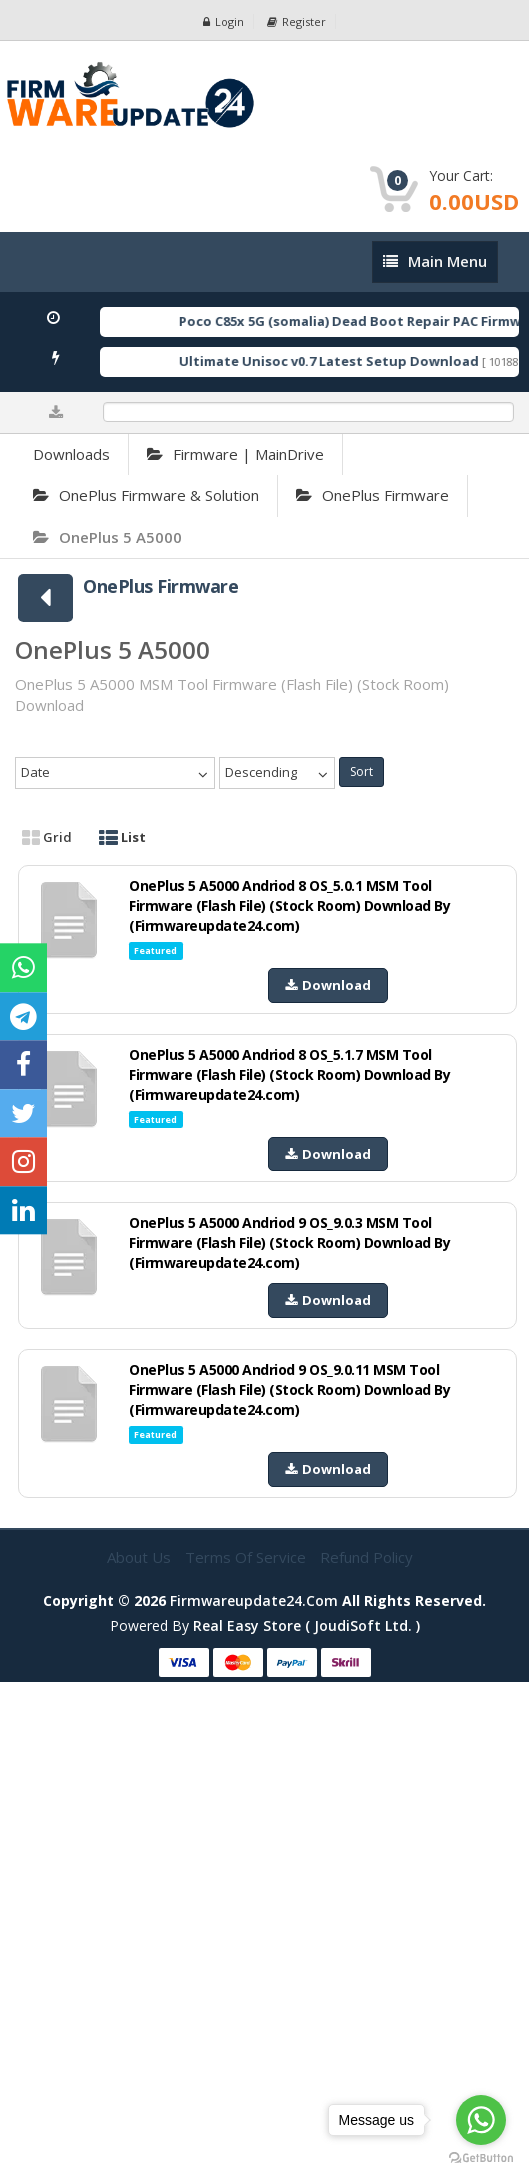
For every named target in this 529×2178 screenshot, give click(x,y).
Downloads (71, 454)
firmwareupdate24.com (254, 1600)
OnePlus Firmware (372, 495)
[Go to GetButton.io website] (481, 2158)
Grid (47, 837)
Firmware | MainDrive (235, 454)
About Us (141, 1557)
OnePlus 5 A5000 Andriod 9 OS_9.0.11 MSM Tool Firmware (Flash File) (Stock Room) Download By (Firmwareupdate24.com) (289, 1389)
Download (328, 985)
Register (296, 21)
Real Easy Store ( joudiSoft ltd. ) (306, 1625)
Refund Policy (366, 1557)
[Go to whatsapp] (481, 2120)
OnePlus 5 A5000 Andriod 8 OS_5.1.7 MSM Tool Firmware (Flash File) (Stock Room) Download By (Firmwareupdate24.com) (289, 1074)
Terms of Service (247, 1557)
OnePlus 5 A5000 (107, 537)
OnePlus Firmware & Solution (146, 495)
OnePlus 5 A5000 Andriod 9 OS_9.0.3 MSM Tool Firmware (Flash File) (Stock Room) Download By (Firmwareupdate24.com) (289, 1242)
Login (223, 21)
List (122, 837)
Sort (361, 771)
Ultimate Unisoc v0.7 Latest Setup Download (345, 361)
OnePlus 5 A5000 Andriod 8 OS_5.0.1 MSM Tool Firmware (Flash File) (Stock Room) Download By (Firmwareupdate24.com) (289, 905)
